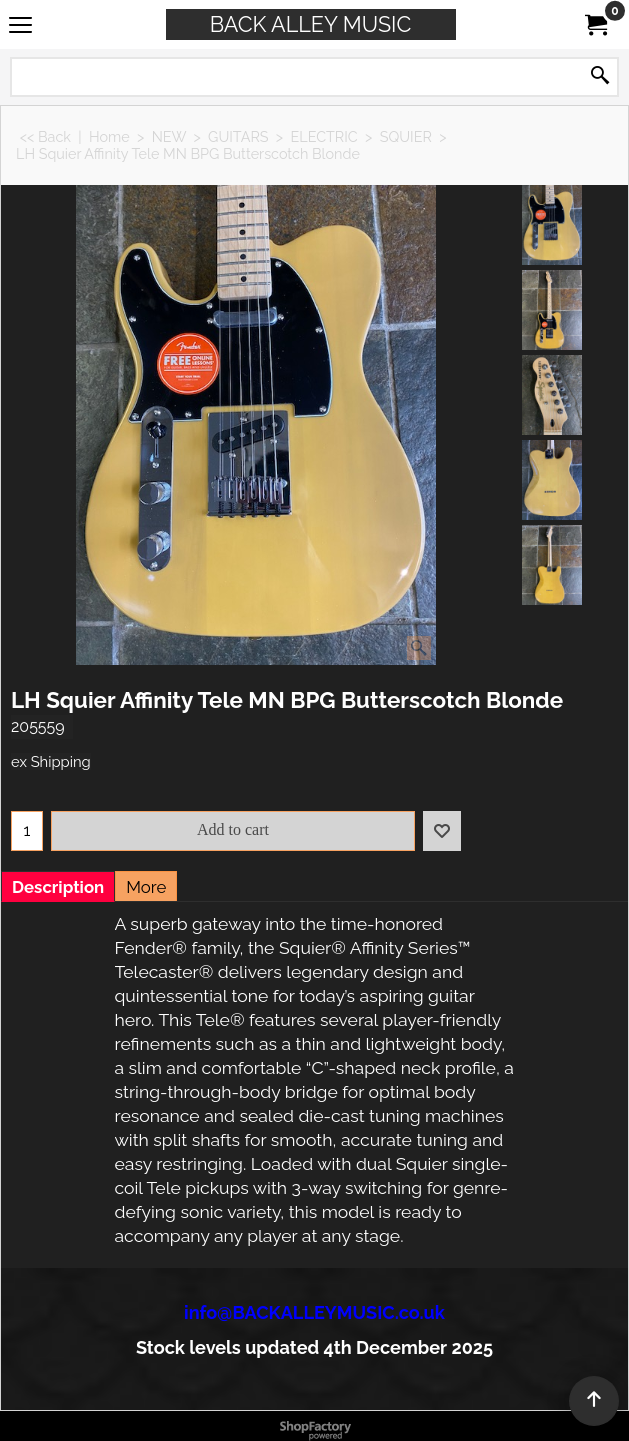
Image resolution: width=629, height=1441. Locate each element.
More (146, 887)
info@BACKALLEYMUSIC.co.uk (314, 1312)
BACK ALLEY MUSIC (311, 24)
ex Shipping (51, 761)
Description (58, 887)
